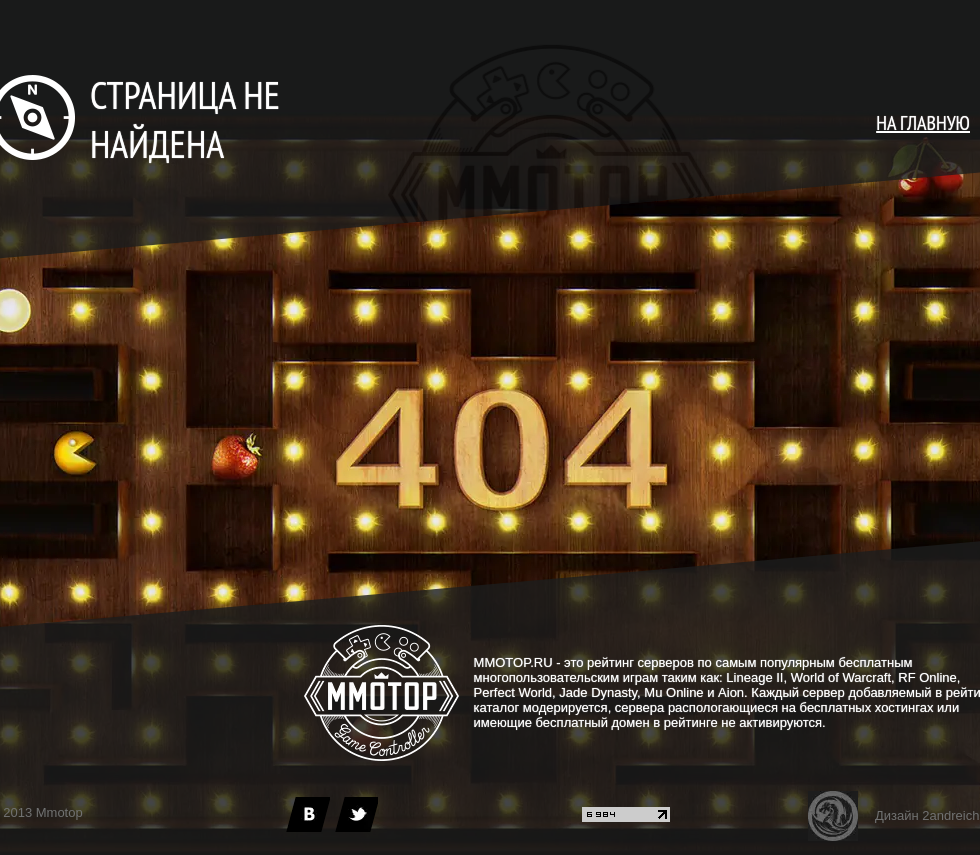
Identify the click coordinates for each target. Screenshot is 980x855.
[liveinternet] (626, 817)
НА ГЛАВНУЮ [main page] (923, 123)
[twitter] (356, 814)
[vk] (308, 814)
